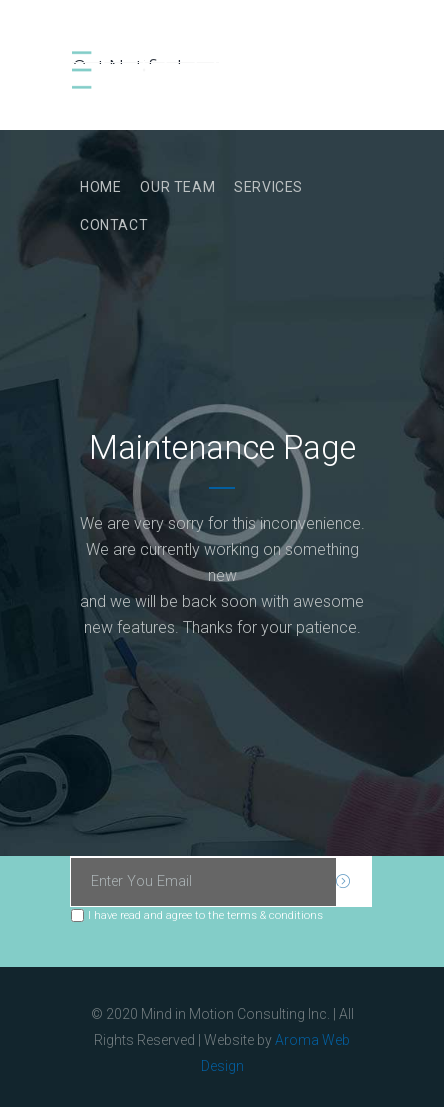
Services (268, 187)
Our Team (177, 187)
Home (100, 187)
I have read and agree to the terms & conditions (205, 915)
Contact (114, 225)
